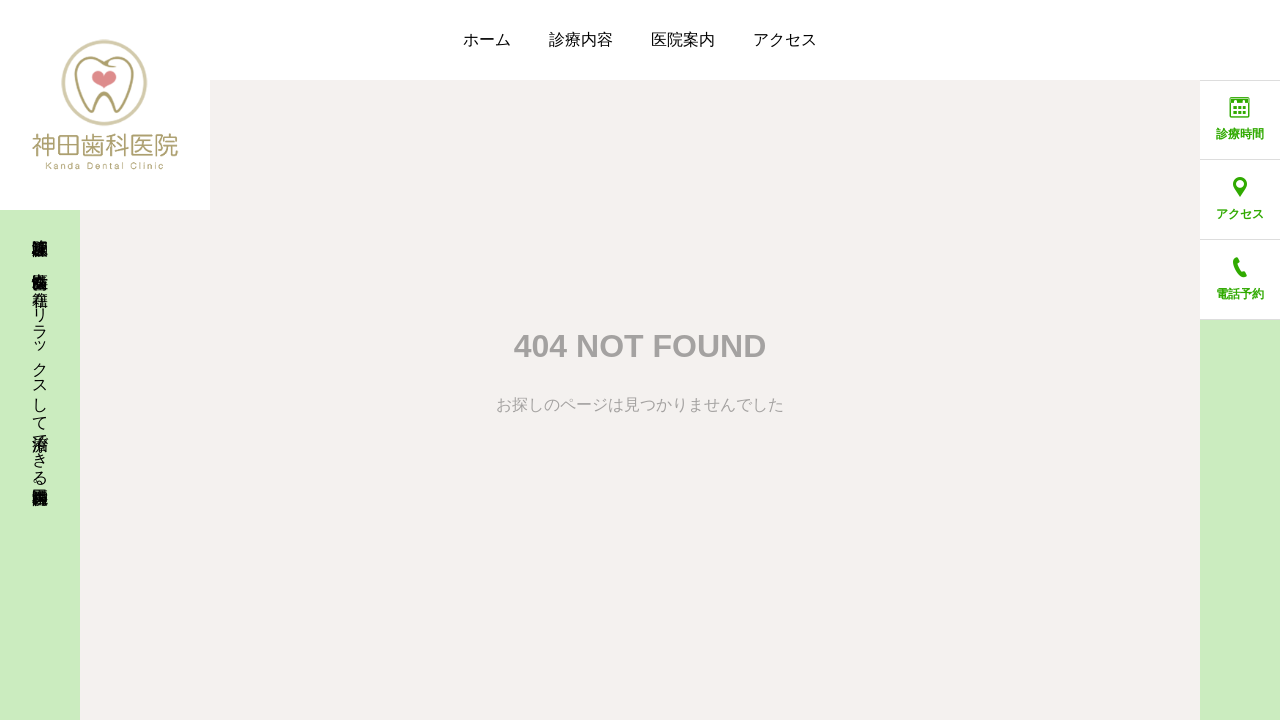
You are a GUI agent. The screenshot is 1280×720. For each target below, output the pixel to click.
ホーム (487, 39)
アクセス (785, 39)
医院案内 (683, 39)
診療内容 (581, 39)
